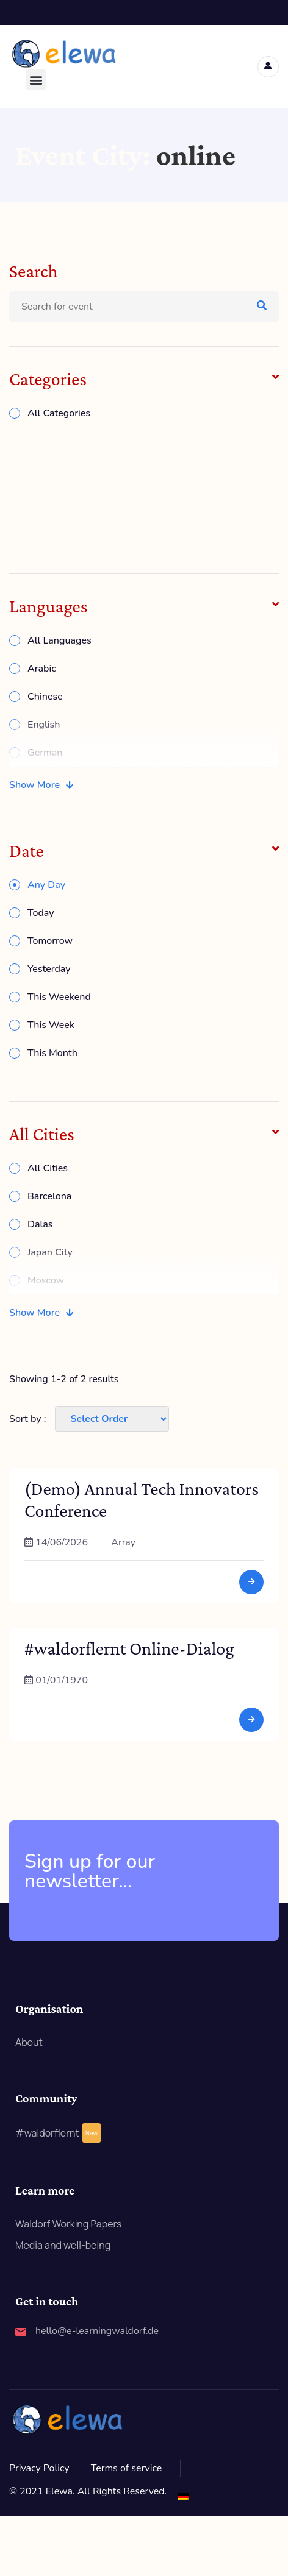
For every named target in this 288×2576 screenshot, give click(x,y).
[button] (36, 79)
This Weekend (59, 997)
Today (40, 913)
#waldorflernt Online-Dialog (129, 1648)
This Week (50, 1025)
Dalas (40, 1224)
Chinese (45, 696)
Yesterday (49, 969)
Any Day (46, 885)
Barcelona (49, 1196)
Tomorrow (50, 941)
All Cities (47, 1168)
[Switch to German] (183, 2496)
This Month (52, 1053)
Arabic (41, 668)
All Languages (59, 640)
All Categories (58, 413)
